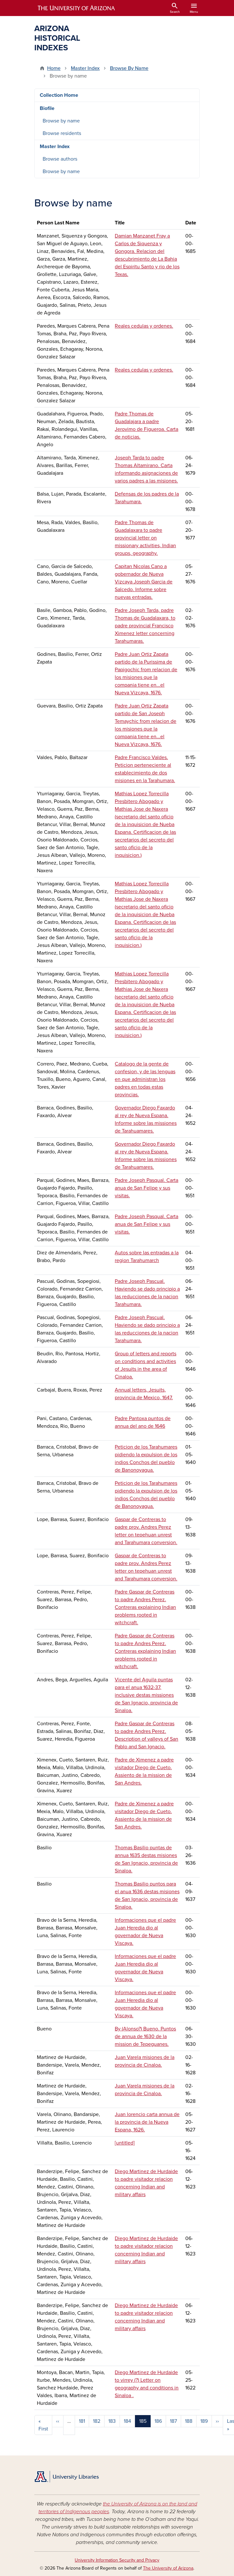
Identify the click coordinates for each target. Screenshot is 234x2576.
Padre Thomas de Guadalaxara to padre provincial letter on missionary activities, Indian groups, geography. (145, 537)
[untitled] (125, 2143)
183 (112, 2421)
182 (96, 2421)
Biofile (47, 108)
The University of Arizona (168, 2568)
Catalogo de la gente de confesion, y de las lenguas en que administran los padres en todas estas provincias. (145, 1079)
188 (188, 2421)
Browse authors (60, 159)
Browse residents (62, 133)
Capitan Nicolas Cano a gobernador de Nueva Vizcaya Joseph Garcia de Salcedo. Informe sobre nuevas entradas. (143, 581)
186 (158, 2421)
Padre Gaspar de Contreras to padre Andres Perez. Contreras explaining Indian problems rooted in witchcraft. (145, 1607)
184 (127, 2421)
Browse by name (61, 121)
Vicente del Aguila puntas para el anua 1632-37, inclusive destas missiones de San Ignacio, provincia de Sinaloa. (146, 1695)
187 (173, 2421)
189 (204, 2421)
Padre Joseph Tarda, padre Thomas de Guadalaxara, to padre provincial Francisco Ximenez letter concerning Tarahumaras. (145, 625)
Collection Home (59, 95)
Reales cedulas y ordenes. (144, 326)
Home (54, 68)
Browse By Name (129, 68)
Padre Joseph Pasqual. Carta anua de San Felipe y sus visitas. (146, 1188)
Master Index (85, 68)
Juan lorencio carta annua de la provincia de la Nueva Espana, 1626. (147, 2122)
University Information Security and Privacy (117, 2560)
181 (82, 2421)
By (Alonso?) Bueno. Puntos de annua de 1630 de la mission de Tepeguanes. (145, 2036)
